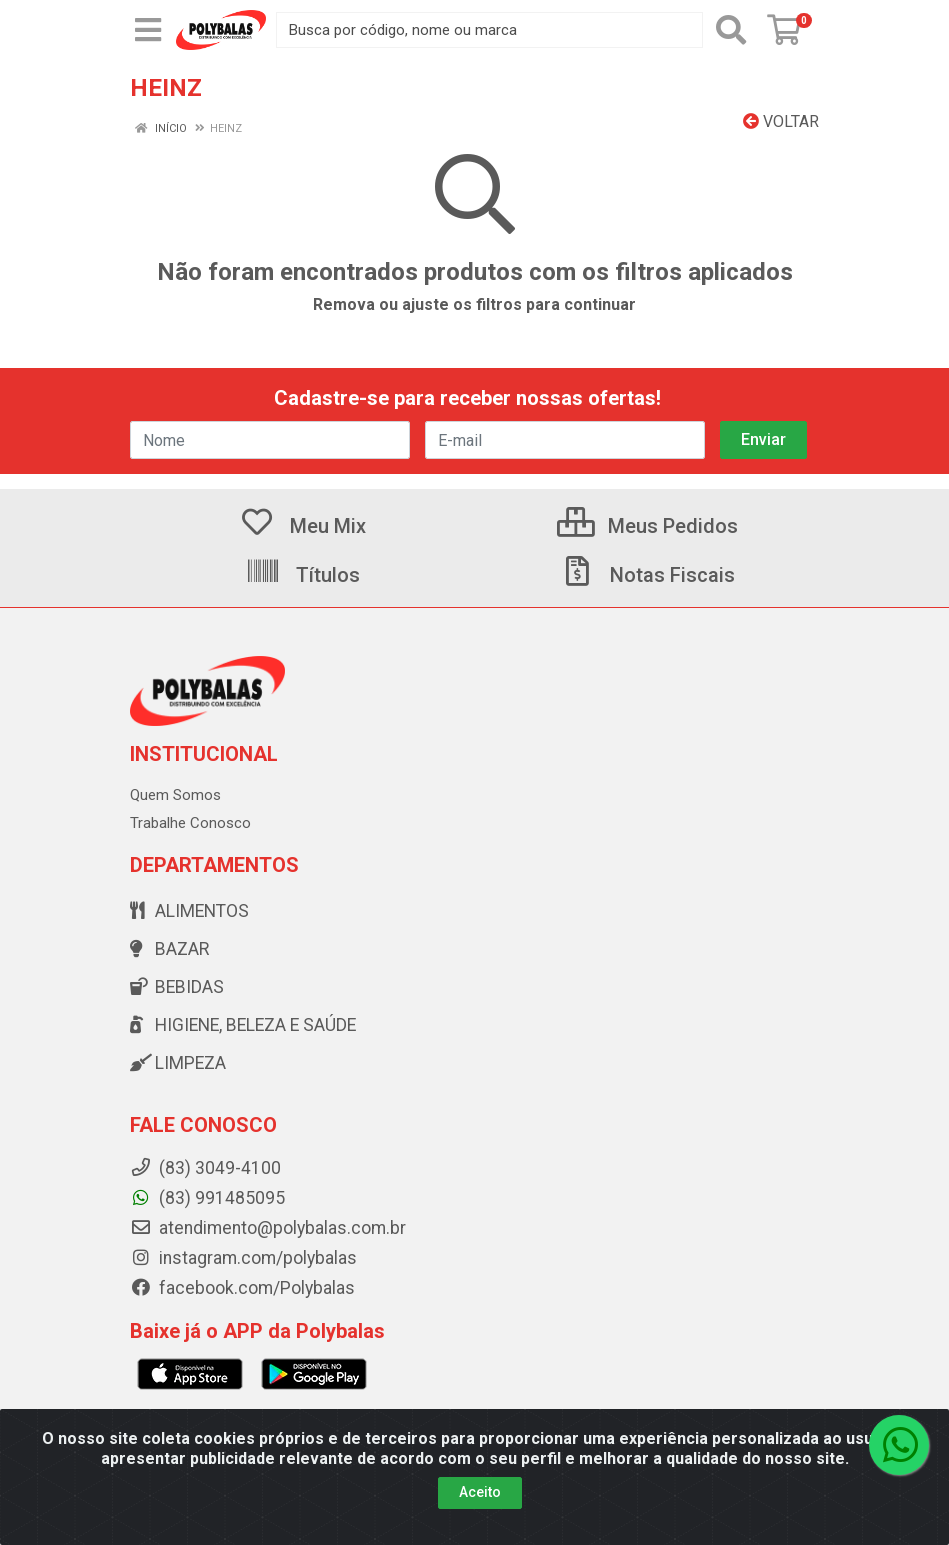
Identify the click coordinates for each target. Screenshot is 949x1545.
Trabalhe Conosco (190, 823)
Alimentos (189, 911)
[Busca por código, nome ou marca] (489, 30)
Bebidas (177, 987)
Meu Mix (302, 526)
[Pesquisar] (731, 30)
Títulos (302, 575)
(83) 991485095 (207, 1198)
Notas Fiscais (647, 575)
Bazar (169, 949)
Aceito (480, 1492)
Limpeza (178, 1063)
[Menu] (148, 30)
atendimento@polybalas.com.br (268, 1228)
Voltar (781, 121)
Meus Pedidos (647, 526)
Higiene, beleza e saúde (243, 1025)
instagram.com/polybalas (243, 1258)
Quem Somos (175, 795)
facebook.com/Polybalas (242, 1288)
